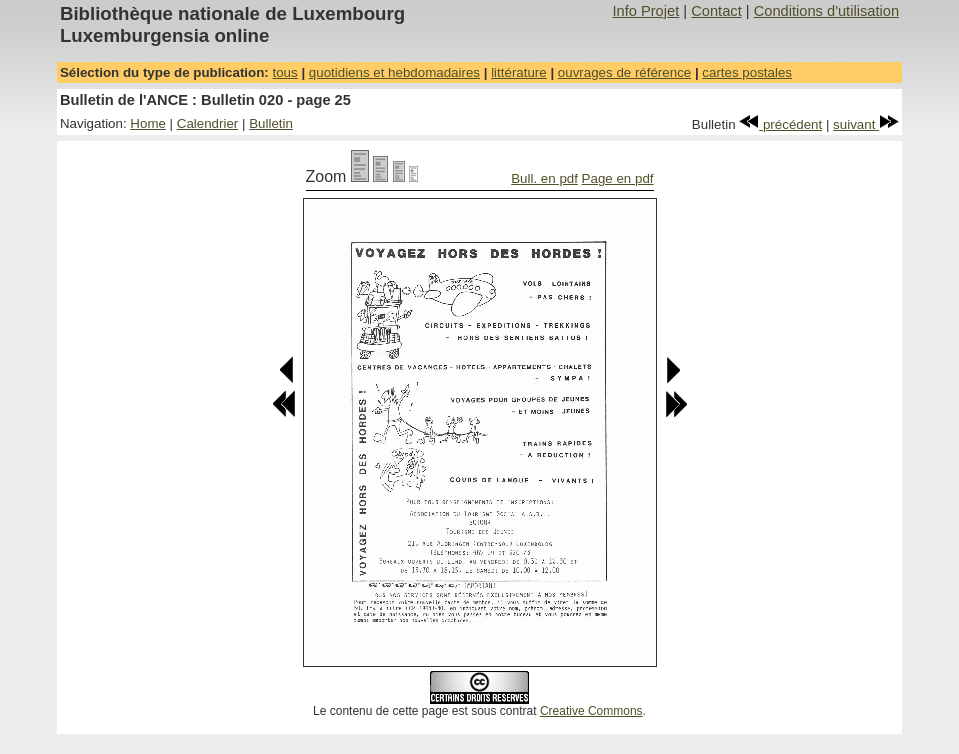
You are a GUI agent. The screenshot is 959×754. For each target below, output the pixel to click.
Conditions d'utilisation (826, 11)
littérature (519, 72)
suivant (866, 124)
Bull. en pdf (544, 178)
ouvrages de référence (624, 72)
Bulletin (271, 123)
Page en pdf (618, 178)
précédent (780, 124)
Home (148, 123)
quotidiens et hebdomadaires (394, 72)
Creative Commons (591, 711)
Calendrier (208, 123)
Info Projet (645, 11)
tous (284, 72)
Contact (716, 11)
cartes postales (747, 72)
